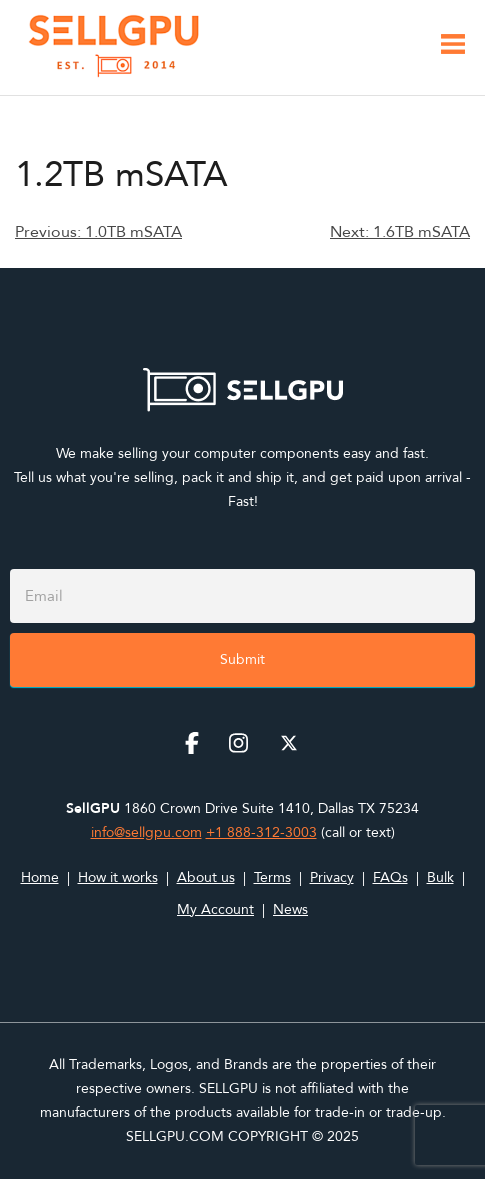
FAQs (390, 877)
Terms (272, 877)
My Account (215, 909)
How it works (118, 877)
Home (40, 877)
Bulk (440, 877)
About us (206, 877)
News (290, 909)
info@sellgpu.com (146, 832)
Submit (242, 659)
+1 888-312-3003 (261, 832)
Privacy (332, 877)
